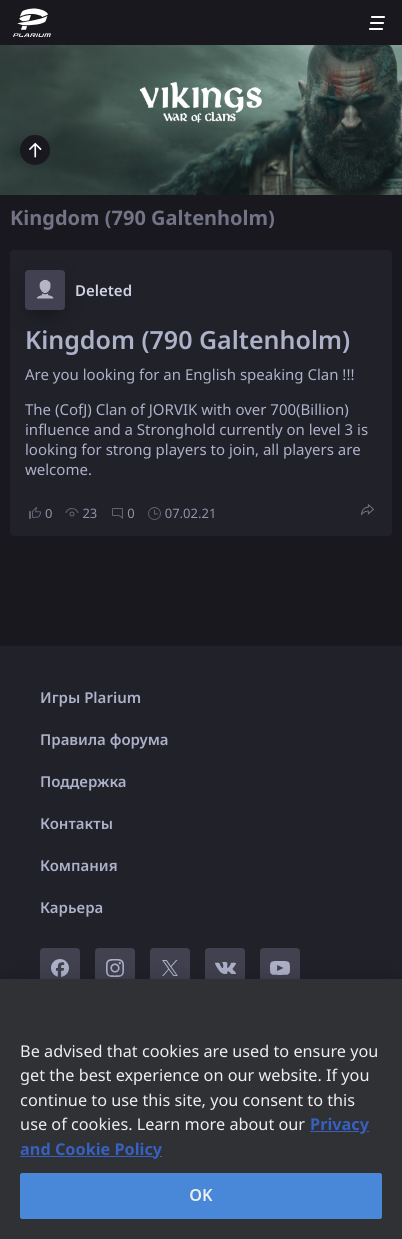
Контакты (76, 824)
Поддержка (83, 782)
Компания (79, 866)
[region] (201, 1109)
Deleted (103, 291)
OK (201, 1195)
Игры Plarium (90, 698)
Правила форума (104, 740)
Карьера (71, 908)
